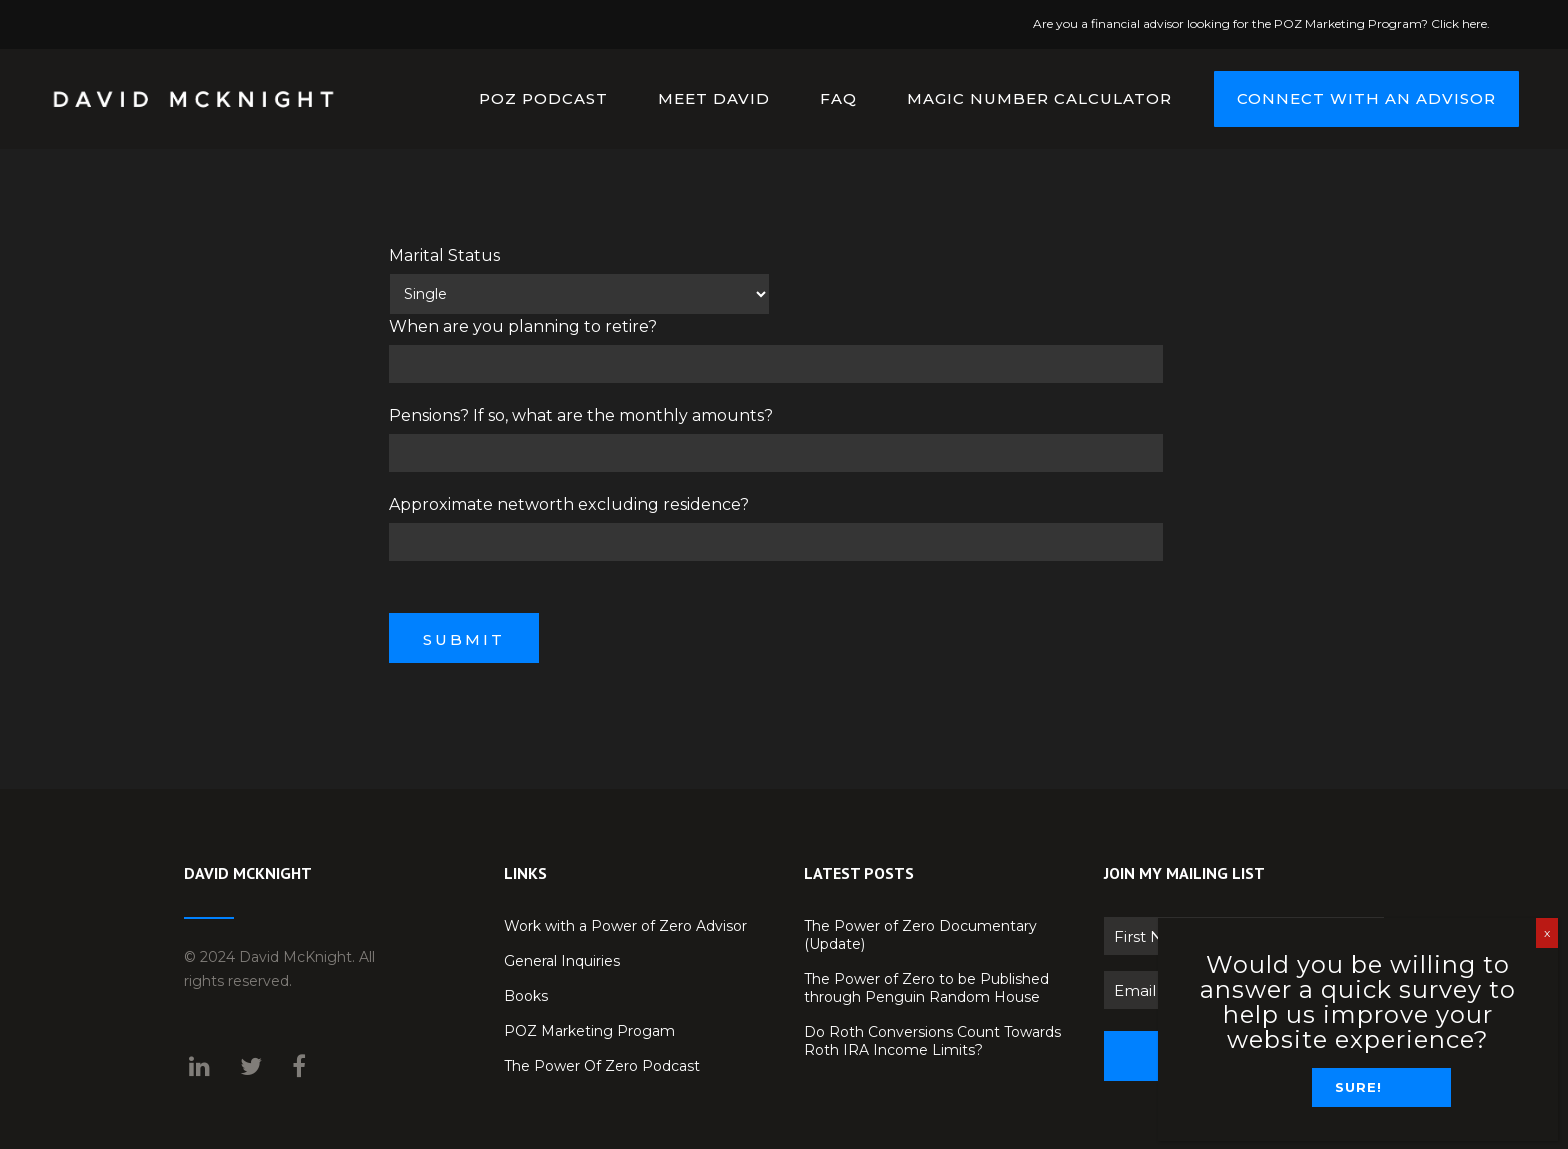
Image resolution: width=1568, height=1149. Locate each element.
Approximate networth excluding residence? (569, 504)
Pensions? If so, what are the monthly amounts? (581, 415)
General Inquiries (562, 961)
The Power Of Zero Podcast (602, 1066)
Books (526, 996)
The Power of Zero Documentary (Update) (920, 935)
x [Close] (1547, 932)
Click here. (1460, 23)
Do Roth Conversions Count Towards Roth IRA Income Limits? (932, 1041)
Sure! (1358, 1087)
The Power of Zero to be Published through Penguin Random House (926, 988)
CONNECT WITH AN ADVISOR (1353, 98)
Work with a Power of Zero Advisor (625, 926)
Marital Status (444, 255)
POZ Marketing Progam (589, 1031)
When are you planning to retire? (523, 326)
